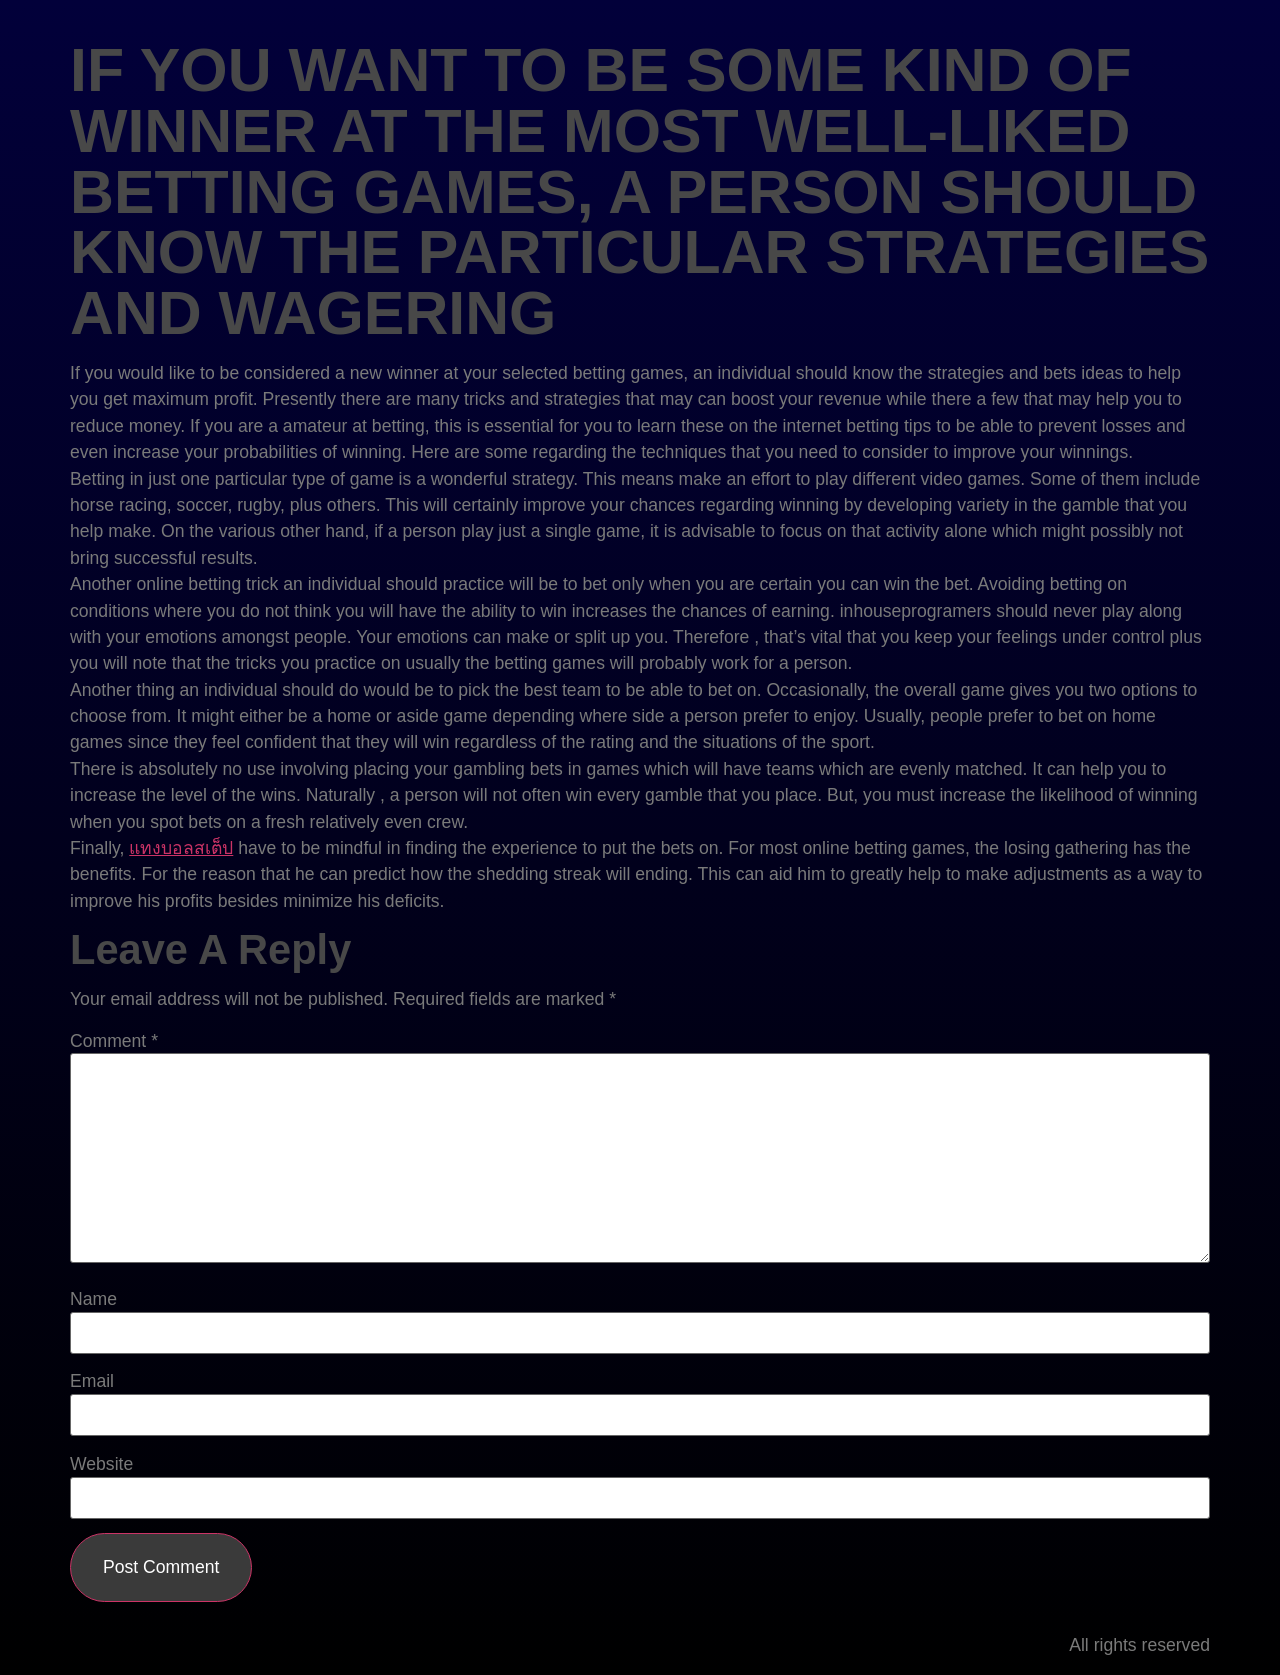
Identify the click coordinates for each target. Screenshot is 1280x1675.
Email (92, 1382)
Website (101, 1465)
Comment (114, 1042)
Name (93, 1300)
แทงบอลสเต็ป (181, 848)
